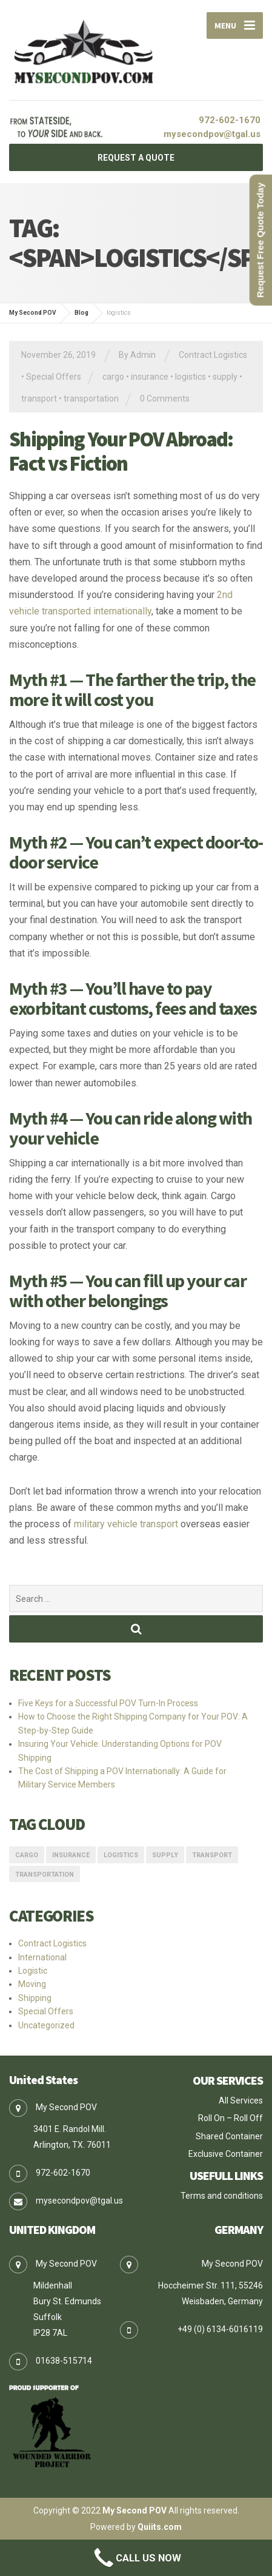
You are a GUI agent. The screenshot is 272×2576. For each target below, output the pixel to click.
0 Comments (165, 398)
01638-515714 (64, 2361)
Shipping (34, 1998)
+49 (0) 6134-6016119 (220, 2329)
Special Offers (53, 377)
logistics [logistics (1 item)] (121, 1855)
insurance (149, 377)
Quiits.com (160, 2527)
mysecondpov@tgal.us (212, 134)
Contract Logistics (213, 355)
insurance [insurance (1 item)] (71, 1855)
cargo (113, 377)
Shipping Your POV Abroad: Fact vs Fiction (121, 451)
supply (225, 377)
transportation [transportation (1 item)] (44, 1874)
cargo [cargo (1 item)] (26, 1855)
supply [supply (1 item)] (165, 1855)
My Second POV (134, 2510)
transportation (91, 398)
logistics (190, 377)
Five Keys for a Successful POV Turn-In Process (108, 1703)
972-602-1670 (229, 120)
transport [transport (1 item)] (212, 1855)
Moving (32, 1984)
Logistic (32, 1971)
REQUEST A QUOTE (136, 158)
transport (39, 398)
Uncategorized (46, 2025)
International (42, 1957)
